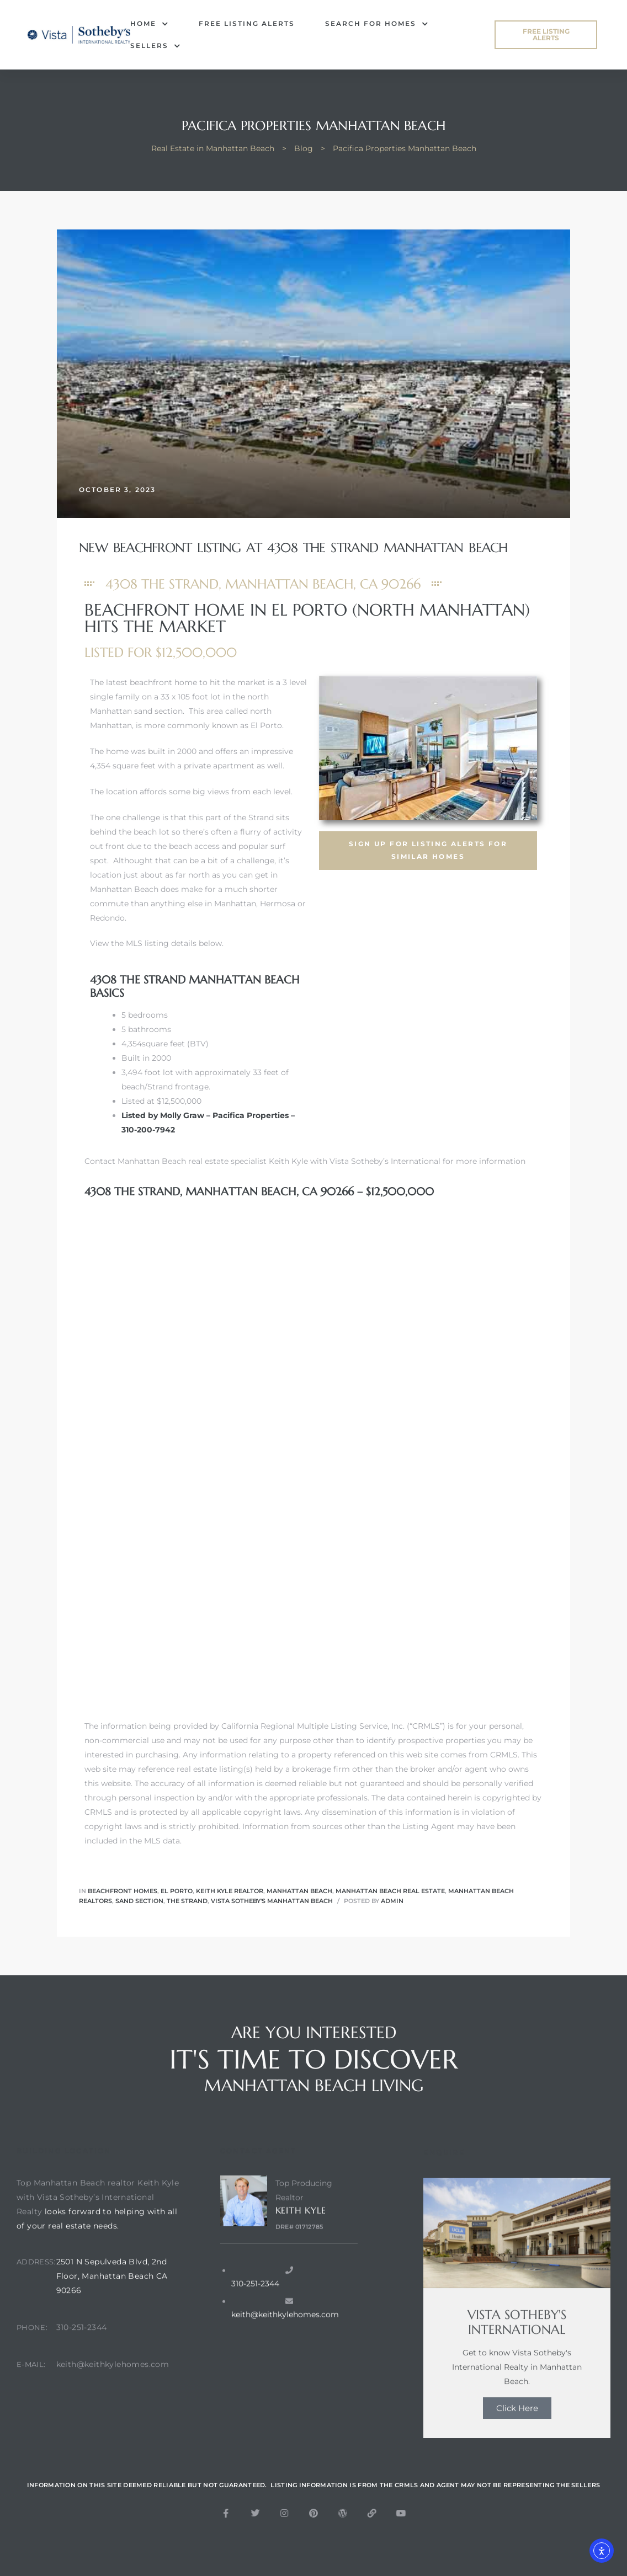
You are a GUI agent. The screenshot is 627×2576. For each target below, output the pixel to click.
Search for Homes (376, 23)
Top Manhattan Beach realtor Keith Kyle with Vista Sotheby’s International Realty (98, 2233)
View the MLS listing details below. (157, 943)
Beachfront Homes (122, 1891)
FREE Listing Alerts (247, 23)
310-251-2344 (81, 2364)
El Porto (177, 1891)
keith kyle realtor (229, 1891)
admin (392, 1901)
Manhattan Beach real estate (390, 1891)
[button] (546, 34)
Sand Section (139, 1901)
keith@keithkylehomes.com (112, 2401)
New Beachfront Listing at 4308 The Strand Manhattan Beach (293, 547)
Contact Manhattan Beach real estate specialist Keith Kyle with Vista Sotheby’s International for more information (304, 1161)
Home (149, 23)
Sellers (155, 45)
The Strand (187, 1901)
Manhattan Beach (299, 1891)
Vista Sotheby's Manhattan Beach (272, 1901)
